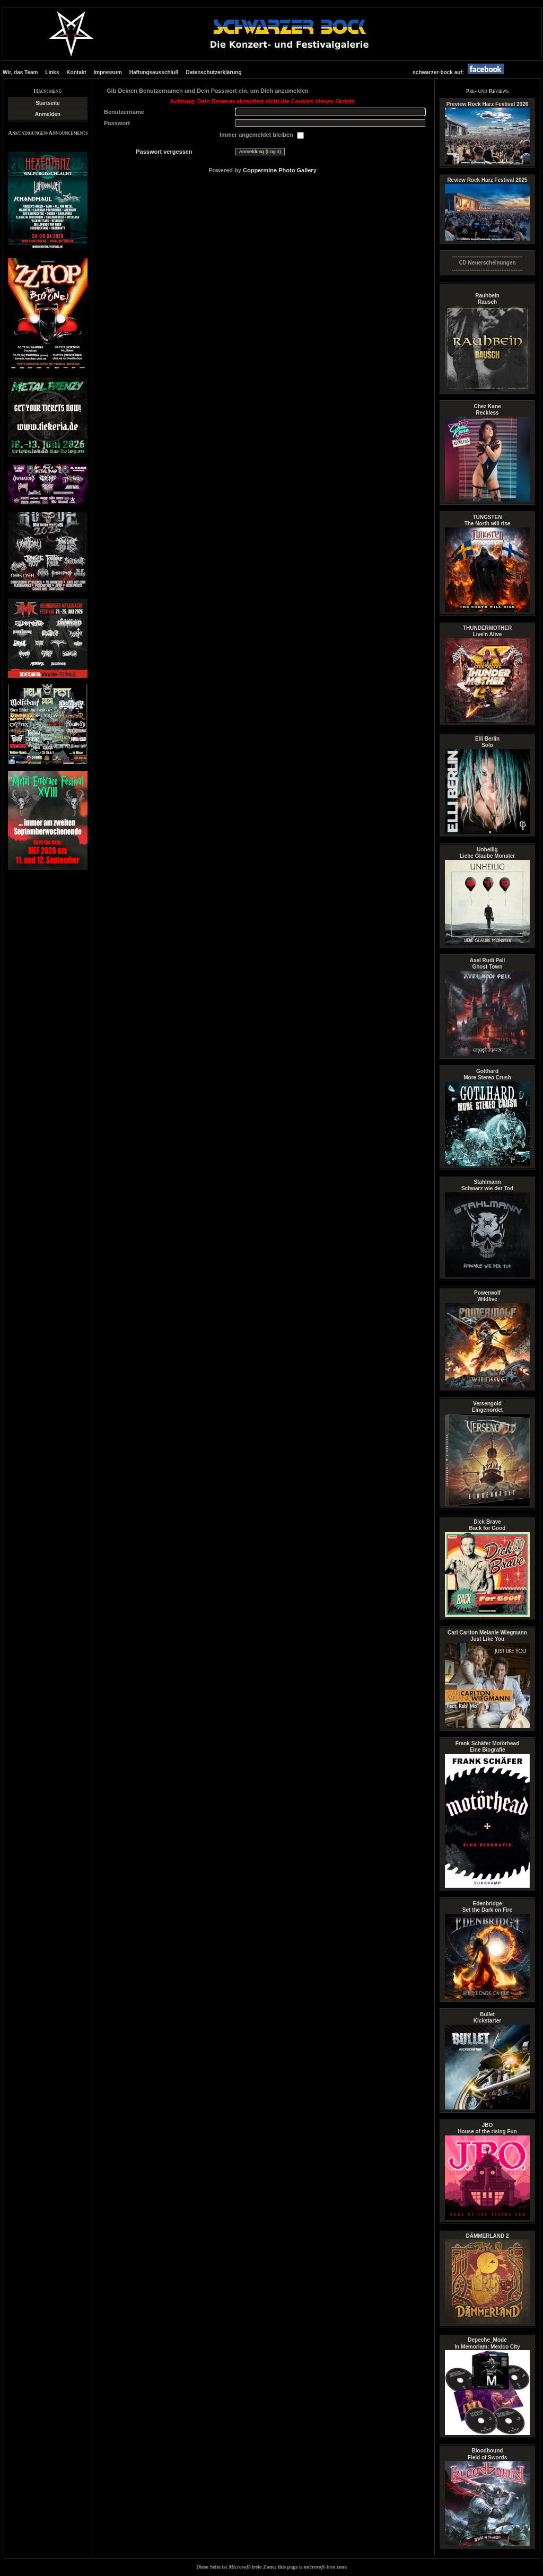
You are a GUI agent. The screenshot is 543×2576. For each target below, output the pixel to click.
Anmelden (47, 114)
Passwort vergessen (164, 151)
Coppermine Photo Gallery (280, 170)
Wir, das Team (20, 72)
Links (52, 72)
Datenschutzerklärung (213, 72)
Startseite (48, 103)
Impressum (108, 72)
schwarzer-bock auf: (461, 72)
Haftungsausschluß (154, 72)
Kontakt (76, 72)
